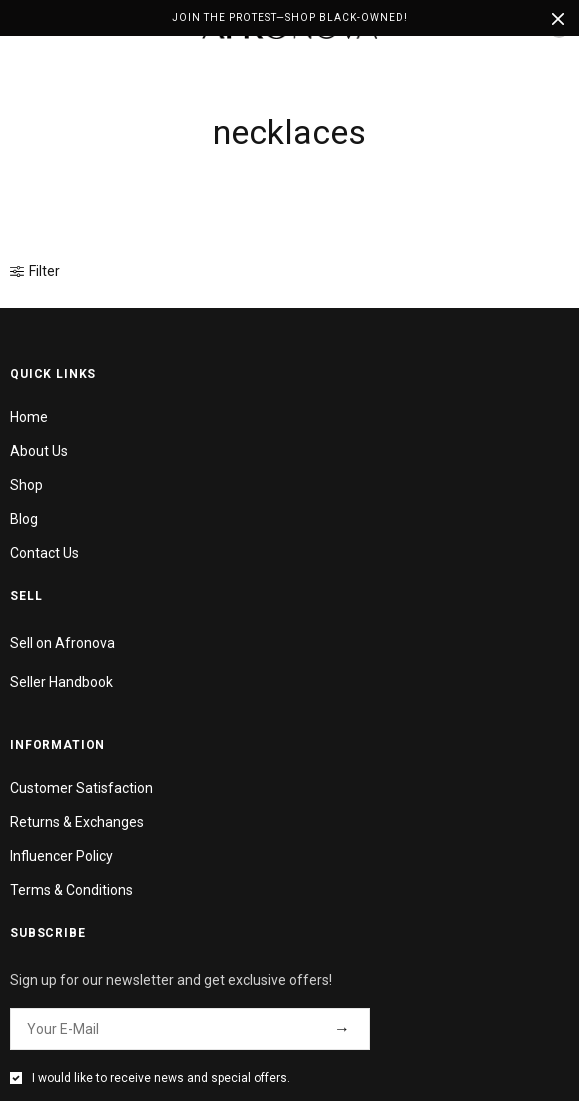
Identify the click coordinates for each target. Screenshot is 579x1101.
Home (29, 417)
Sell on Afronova (62, 643)
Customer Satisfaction (81, 788)
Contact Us (44, 553)
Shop (26, 485)
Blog (24, 519)
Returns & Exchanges (77, 822)
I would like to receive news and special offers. (161, 1078)
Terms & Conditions (71, 890)
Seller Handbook (61, 682)
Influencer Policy (61, 856)
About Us (39, 451)
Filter (35, 271)
